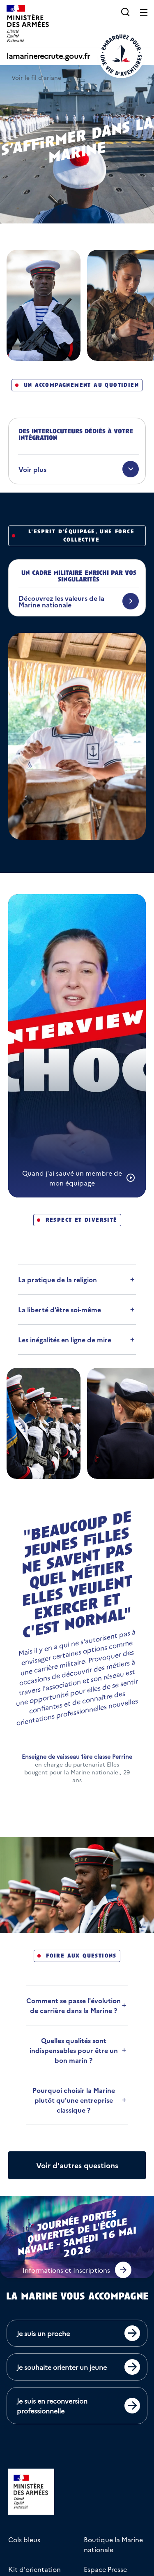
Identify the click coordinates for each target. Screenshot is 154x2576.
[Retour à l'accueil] (121, 55)
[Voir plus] (78, 469)
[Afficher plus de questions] (77, 2165)
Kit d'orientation (34, 2569)
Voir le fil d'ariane (36, 77)
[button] (125, 12)
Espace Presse (105, 2569)
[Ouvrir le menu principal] (144, 12)
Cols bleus (24, 2539)
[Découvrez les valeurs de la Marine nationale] (78, 601)
